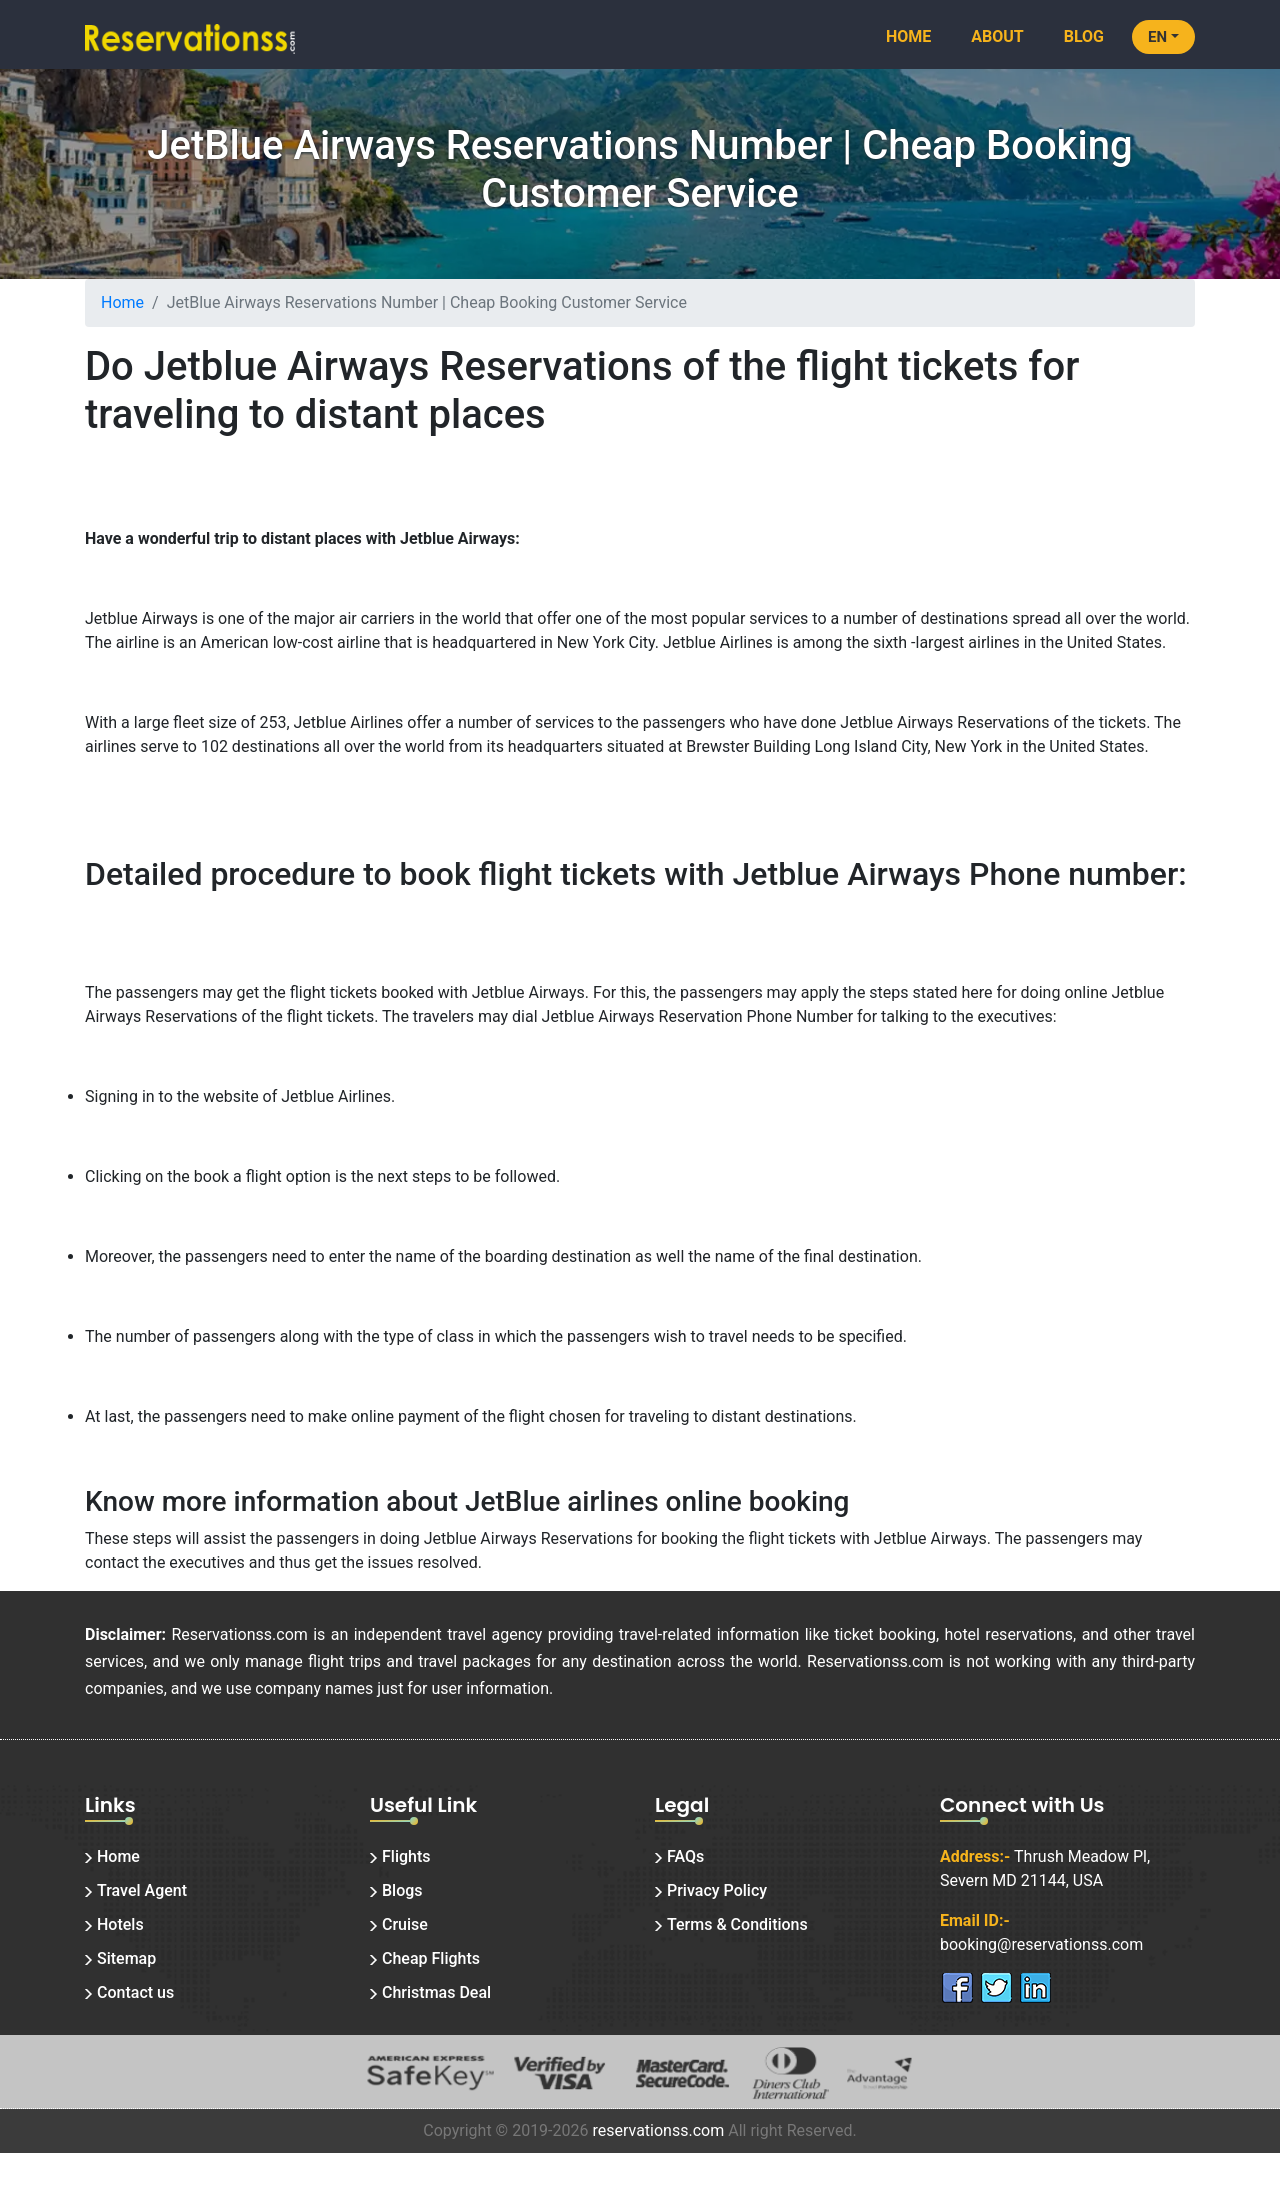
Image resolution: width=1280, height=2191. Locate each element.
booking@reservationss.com (1041, 1944)
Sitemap (126, 1958)
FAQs (685, 1856)
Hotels (120, 1924)
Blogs (402, 1890)
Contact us (135, 1992)
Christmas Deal (436, 1992)
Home (908, 36)
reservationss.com (658, 2130)
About (997, 36)
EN (1157, 37)
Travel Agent (142, 1890)
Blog (1084, 36)
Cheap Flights (431, 1958)
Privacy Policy (717, 1890)
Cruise (405, 1924)
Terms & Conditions (737, 1924)
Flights (406, 1856)
